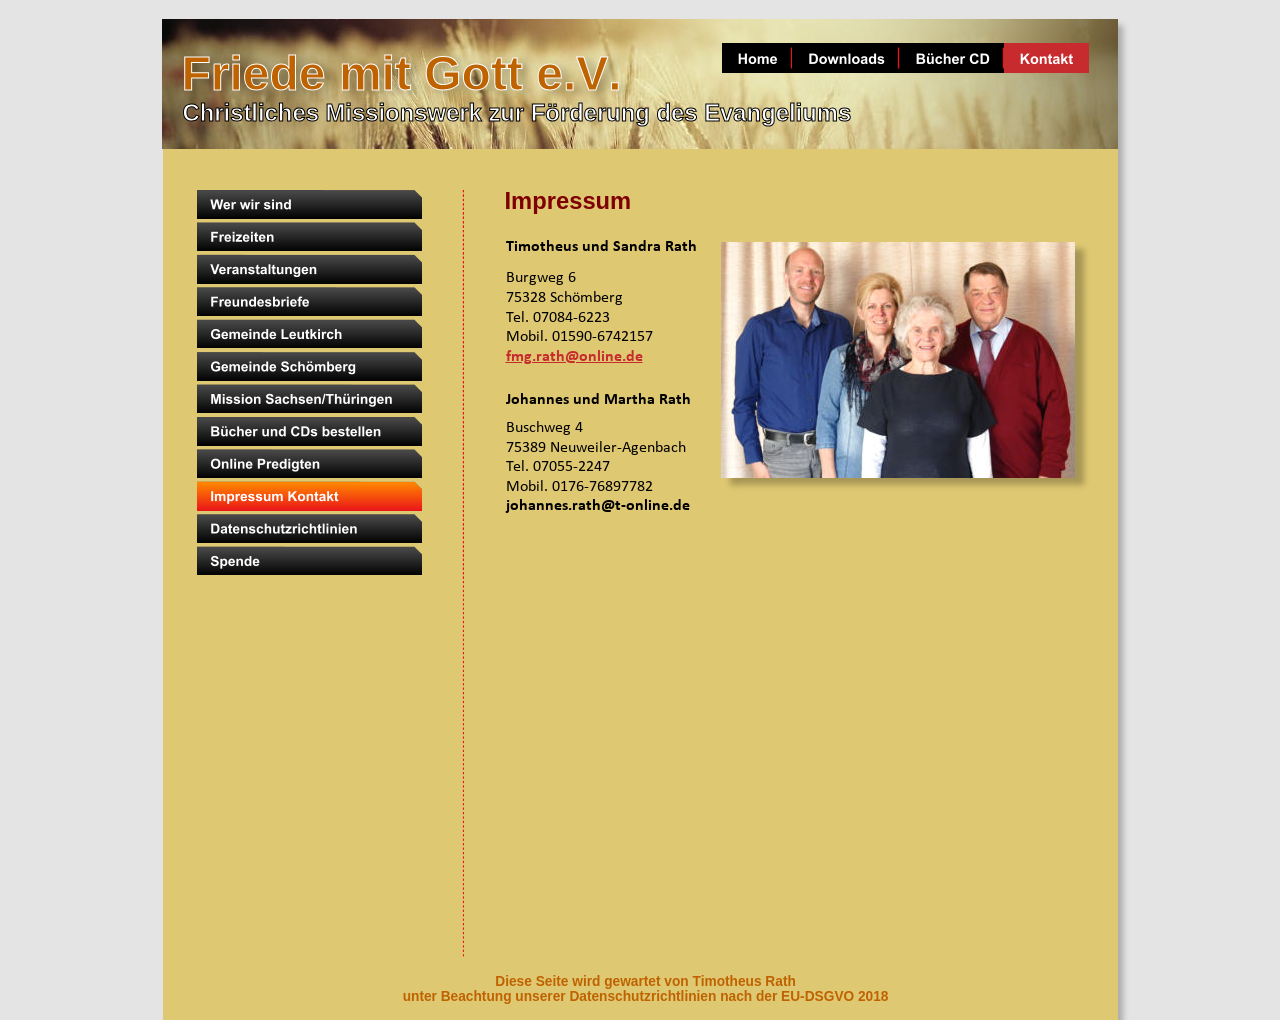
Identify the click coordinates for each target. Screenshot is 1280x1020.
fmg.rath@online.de (574, 357)
